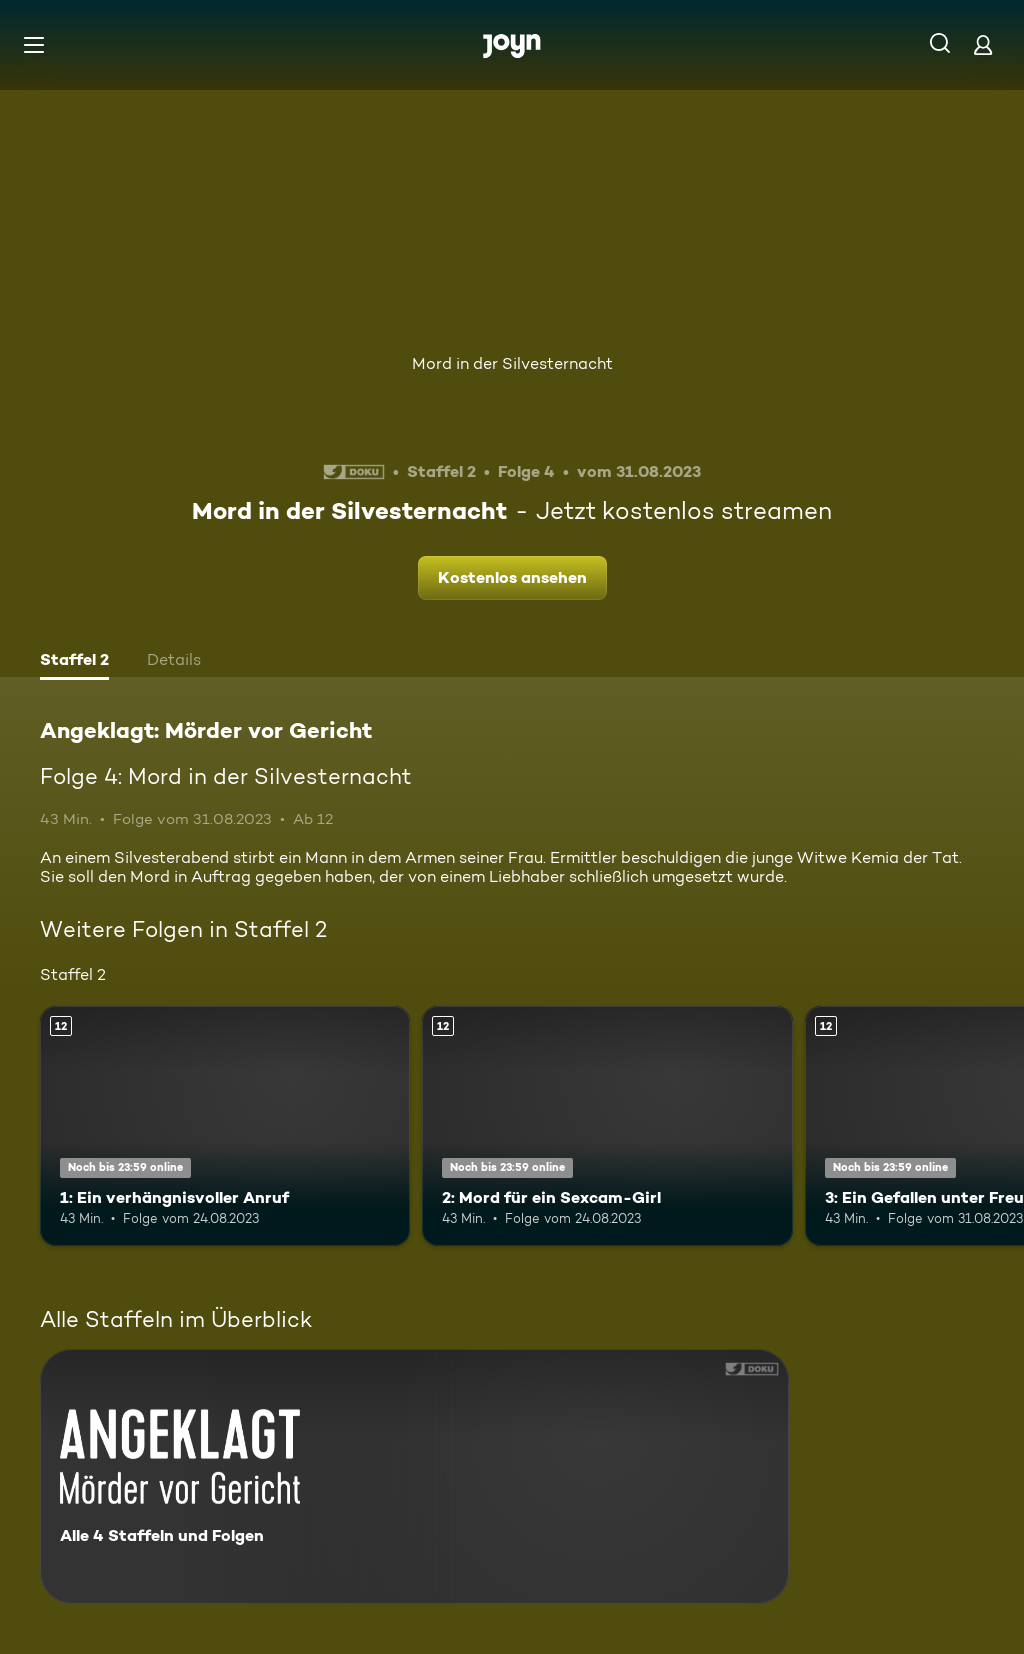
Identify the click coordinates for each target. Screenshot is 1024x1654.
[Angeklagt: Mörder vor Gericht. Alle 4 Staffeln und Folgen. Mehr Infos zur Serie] (414, 1476)
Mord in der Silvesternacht (512, 363)
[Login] (983, 44)
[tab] (74, 662)
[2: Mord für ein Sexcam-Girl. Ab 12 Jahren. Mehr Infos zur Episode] (607, 1126)
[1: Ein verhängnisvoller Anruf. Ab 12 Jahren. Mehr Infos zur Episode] (225, 1126)
